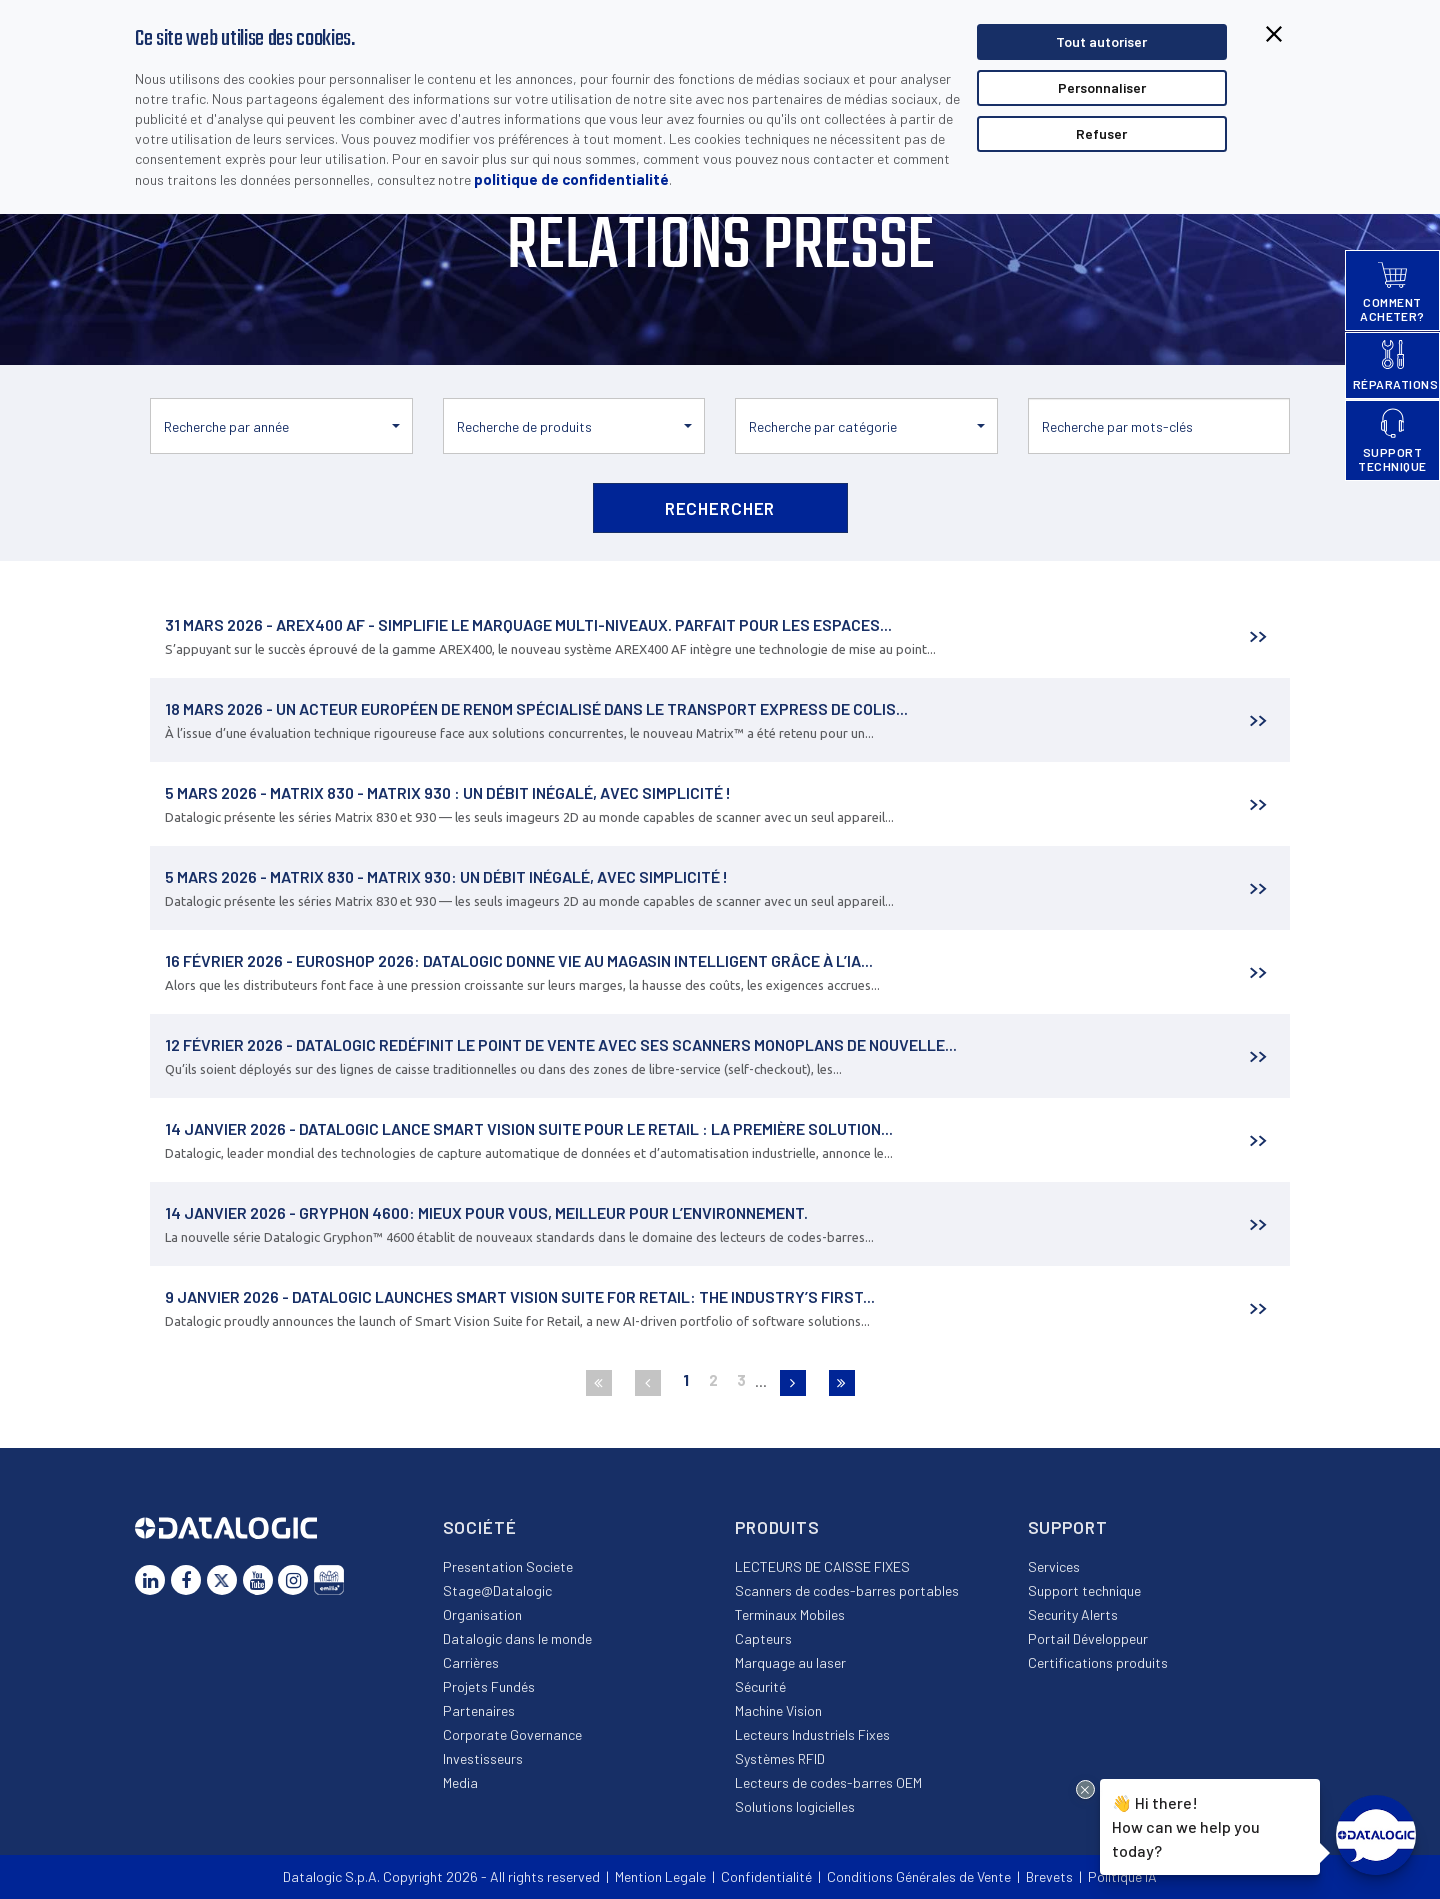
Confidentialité (766, 1876)
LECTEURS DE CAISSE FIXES (822, 1566)
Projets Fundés (489, 1686)
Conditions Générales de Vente (919, 1876)
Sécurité (760, 1686)
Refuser (1101, 133)
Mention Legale (660, 1876)
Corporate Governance (512, 1734)
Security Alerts (1073, 1614)
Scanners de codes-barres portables (847, 1590)
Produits (777, 1527)
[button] (281, 426)
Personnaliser (1102, 87)
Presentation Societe (508, 1566)
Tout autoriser (1101, 41)
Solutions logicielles (795, 1806)
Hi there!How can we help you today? (1186, 1824)
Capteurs (763, 1638)
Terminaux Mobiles (790, 1614)
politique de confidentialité (571, 179)
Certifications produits (1098, 1662)
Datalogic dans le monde (517, 1638)
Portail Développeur (1088, 1638)
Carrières (471, 1662)
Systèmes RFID (780, 1758)
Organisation (482, 1614)
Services (1054, 1566)
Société (480, 1527)
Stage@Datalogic (497, 1590)
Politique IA (1122, 1876)
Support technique (1084, 1590)
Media (460, 1782)
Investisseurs (483, 1758)
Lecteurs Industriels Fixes (812, 1734)
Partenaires (479, 1710)
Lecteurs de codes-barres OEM (828, 1782)
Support (1068, 1527)
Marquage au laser (790, 1662)
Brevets (1049, 1876)
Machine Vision (778, 1710)
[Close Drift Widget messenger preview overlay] (1085, 1789)
